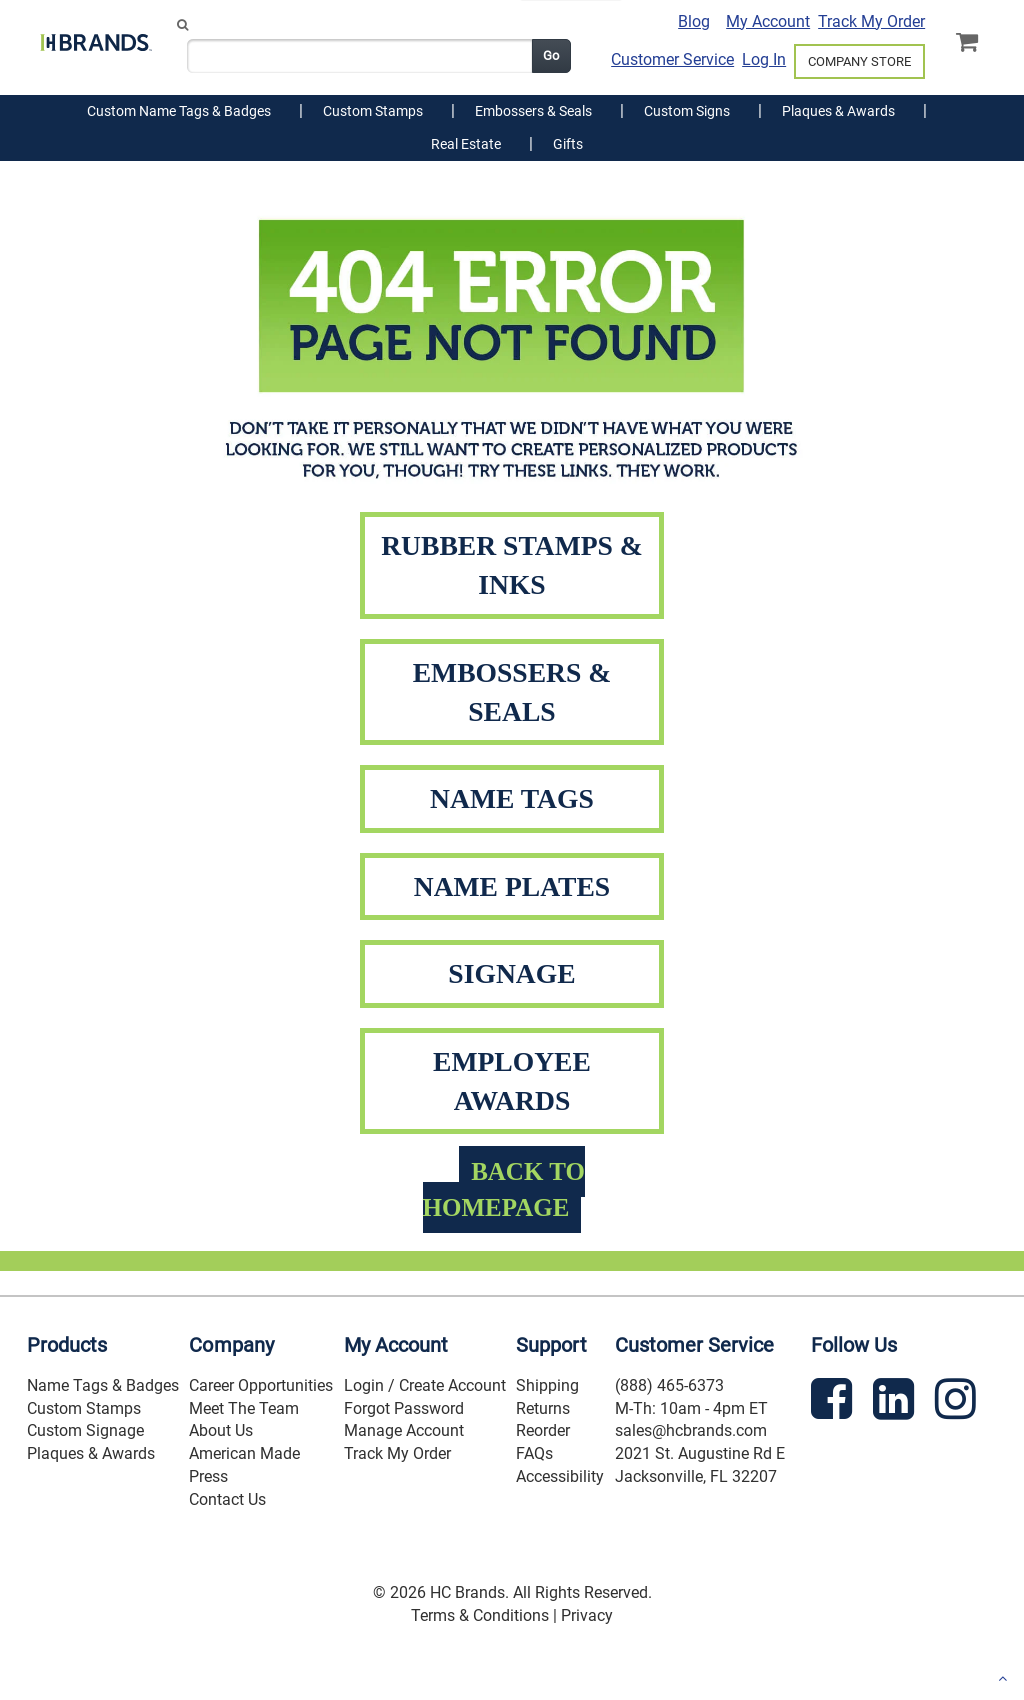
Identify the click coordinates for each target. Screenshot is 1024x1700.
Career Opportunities (261, 1385)
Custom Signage (85, 1430)
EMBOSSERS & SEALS (512, 692)
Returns (543, 1408)
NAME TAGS (512, 798)
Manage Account (404, 1430)
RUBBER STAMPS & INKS (512, 565)
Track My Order (871, 21)
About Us (221, 1430)
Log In (764, 59)
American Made (244, 1453)
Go (551, 55)
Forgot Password (404, 1408)
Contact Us (227, 1499)
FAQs (534, 1453)
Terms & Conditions (480, 1615)
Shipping (547, 1385)
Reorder (543, 1430)
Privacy (587, 1615)
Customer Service (672, 59)
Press (208, 1476)
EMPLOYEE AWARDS (512, 1081)
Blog (694, 21)
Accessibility (560, 1476)
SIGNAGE (511, 973)
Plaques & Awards (91, 1453)
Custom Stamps (84, 1408)
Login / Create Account (425, 1385)
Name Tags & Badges (103, 1385)
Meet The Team (244, 1408)
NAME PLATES (512, 886)
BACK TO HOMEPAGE (504, 1189)
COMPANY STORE (859, 61)
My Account (768, 21)
